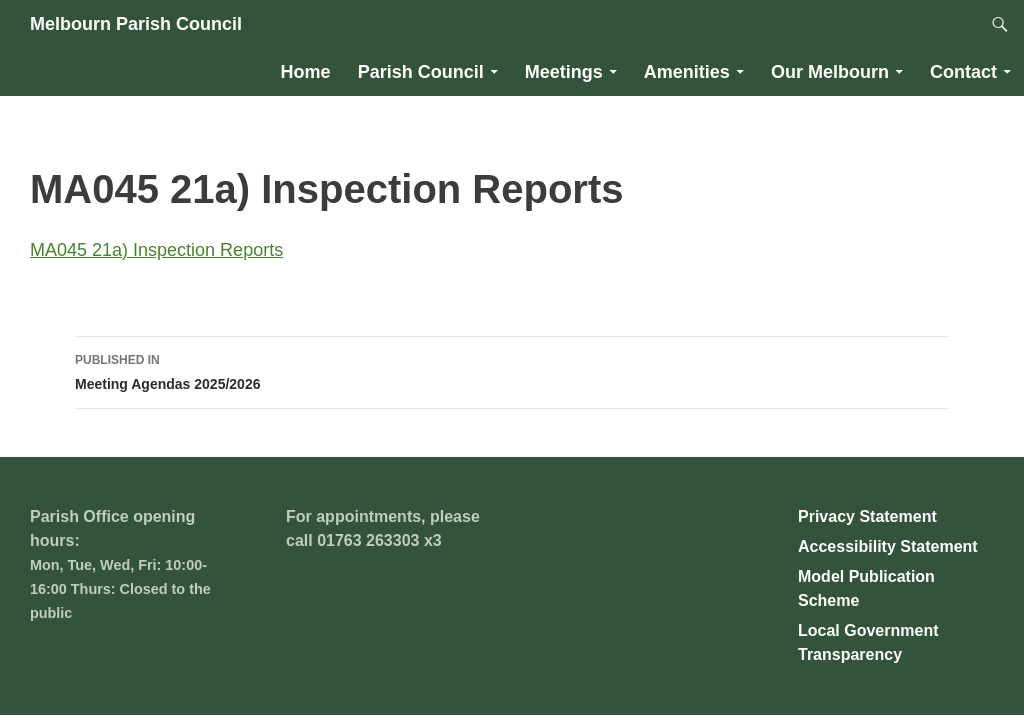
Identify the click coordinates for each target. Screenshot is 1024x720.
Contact (963, 72)
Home (306, 72)
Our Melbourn (830, 72)
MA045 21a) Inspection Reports (156, 250)
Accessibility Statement (888, 546)
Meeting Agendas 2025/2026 (512, 370)
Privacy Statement (867, 516)
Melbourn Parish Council (136, 24)
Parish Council (421, 72)
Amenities (687, 72)
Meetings (564, 72)
